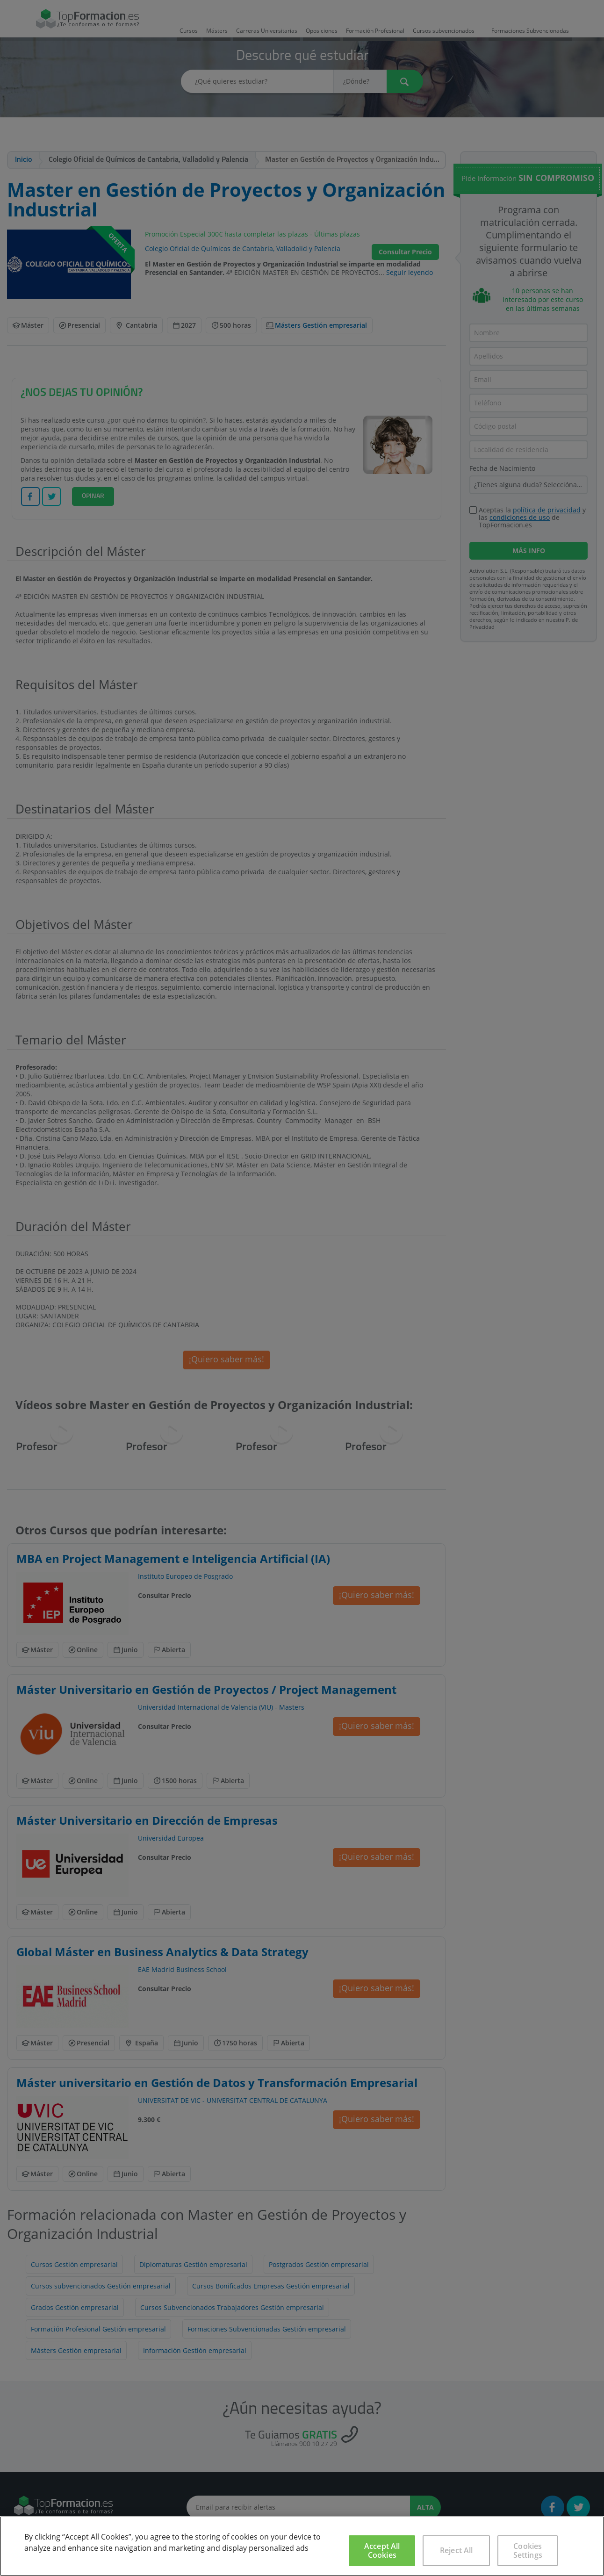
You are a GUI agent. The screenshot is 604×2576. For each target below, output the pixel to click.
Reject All (456, 2550)
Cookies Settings (527, 2550)
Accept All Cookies (382, 2550)
